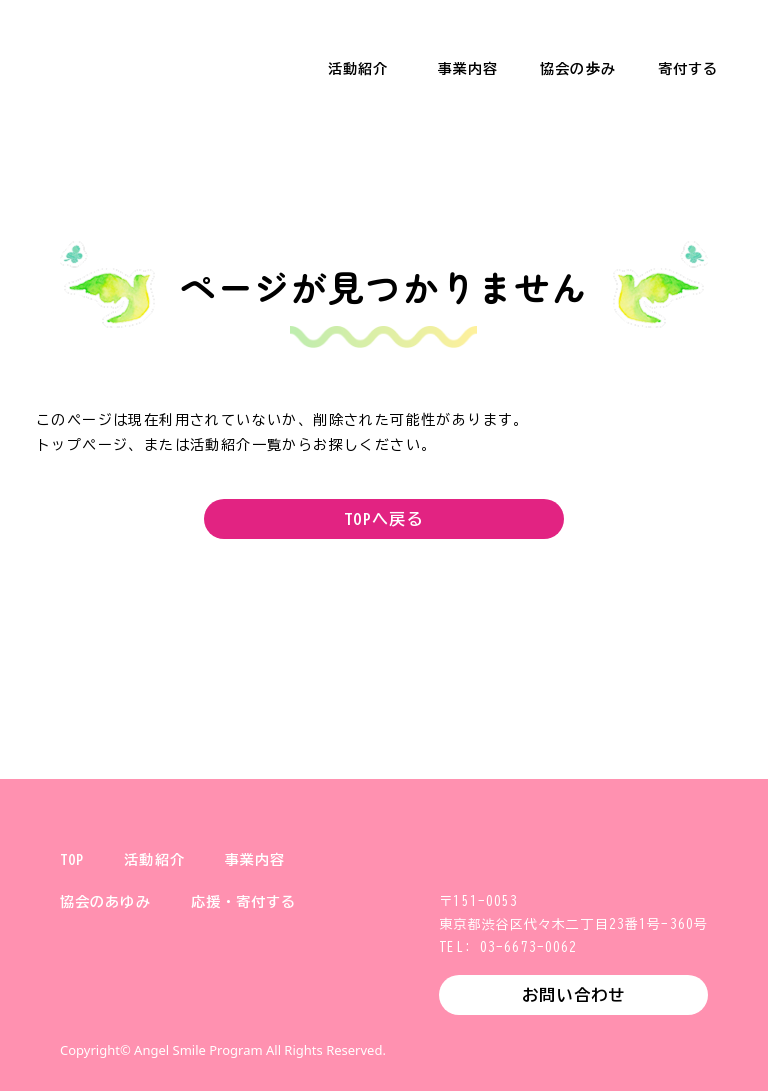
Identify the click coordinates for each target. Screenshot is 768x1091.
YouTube (268, 1005)
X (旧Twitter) (76, 1005)
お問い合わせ (573, 995)
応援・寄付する (244, 902)
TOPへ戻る (384, 519)
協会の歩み (578, 69)
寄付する (688, 69)
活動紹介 (358, 69)
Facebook (204, 1005)
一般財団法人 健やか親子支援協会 (120, 50)
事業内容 (468, 69)
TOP (72, 860)
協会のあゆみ (105, 902)
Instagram (140, 1005)
